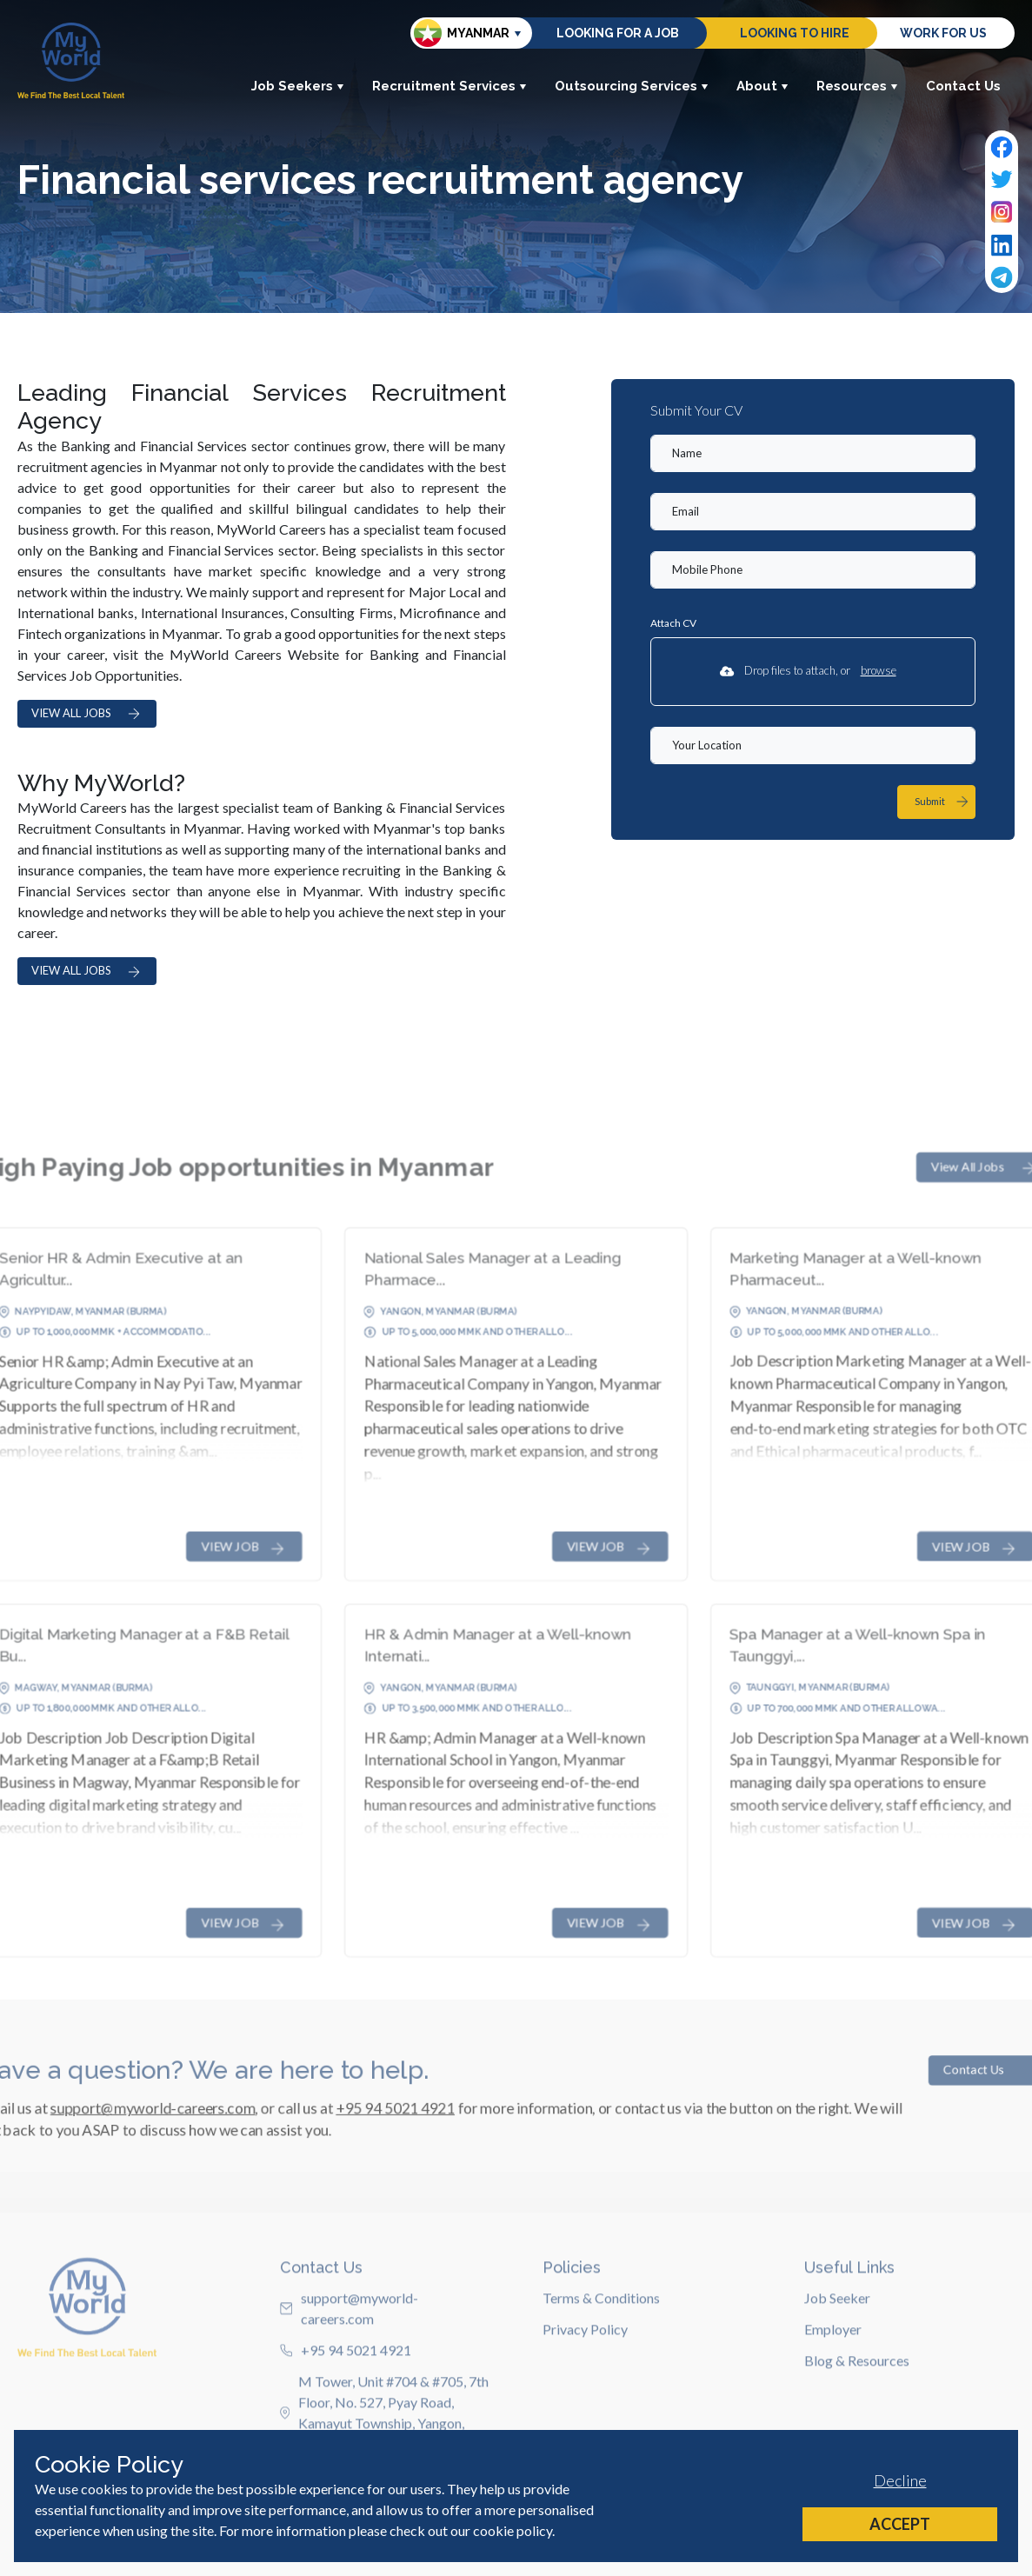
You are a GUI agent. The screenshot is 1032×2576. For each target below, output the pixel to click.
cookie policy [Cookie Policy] (512, 2530)
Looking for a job (617, 33)
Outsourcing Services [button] (632, 86)
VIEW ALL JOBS (87, 713)
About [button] (762, 86)
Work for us (943, 33)
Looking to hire (794, 33)
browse (878, 670)
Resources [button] (857, 86)
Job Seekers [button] (297, 86)
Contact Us (963, 86)
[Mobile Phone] (812, 570)
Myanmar (461, 33)
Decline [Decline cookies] (900, 2480)
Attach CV (673, 622)
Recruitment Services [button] (449, 86)
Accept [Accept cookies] (899, 2523)
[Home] (70, 60)
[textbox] (812, 453)
